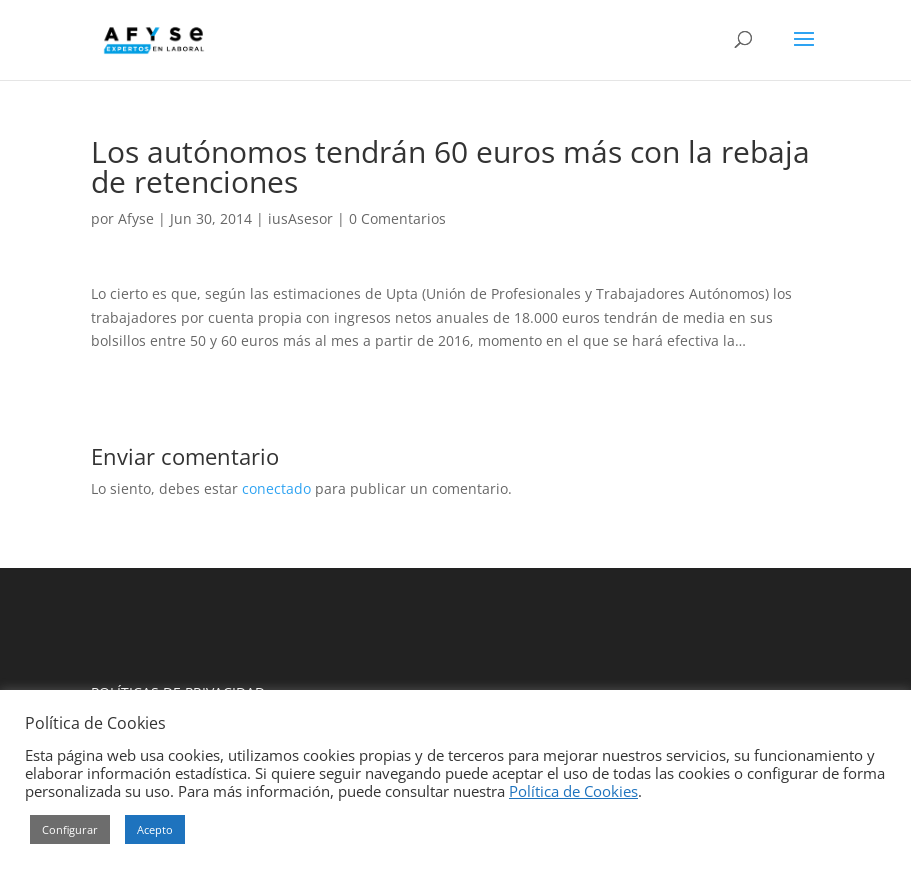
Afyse (136, 218)
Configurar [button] (70, 829)
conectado (276, 488)
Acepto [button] (155, 829)
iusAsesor (300, 218)
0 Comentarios (397, 218)
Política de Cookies (573, 791)
